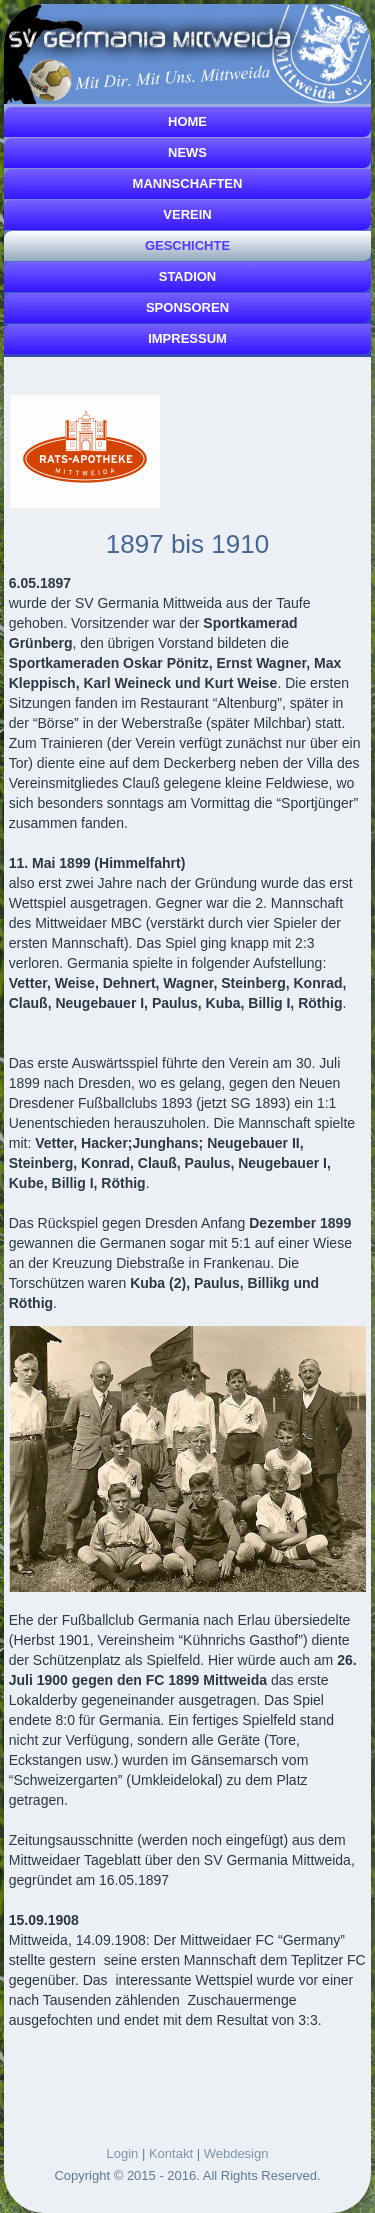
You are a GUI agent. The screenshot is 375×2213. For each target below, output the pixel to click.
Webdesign (236, 2153)
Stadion (188, 276)
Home (187, 121)
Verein (187, 214)
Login (123, 2153)
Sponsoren (187, 307)
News (187, 152)
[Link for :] (85, 451)
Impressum (187, 338)
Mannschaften (188, 183)
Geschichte (187, 245)
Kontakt (171, 2153)
